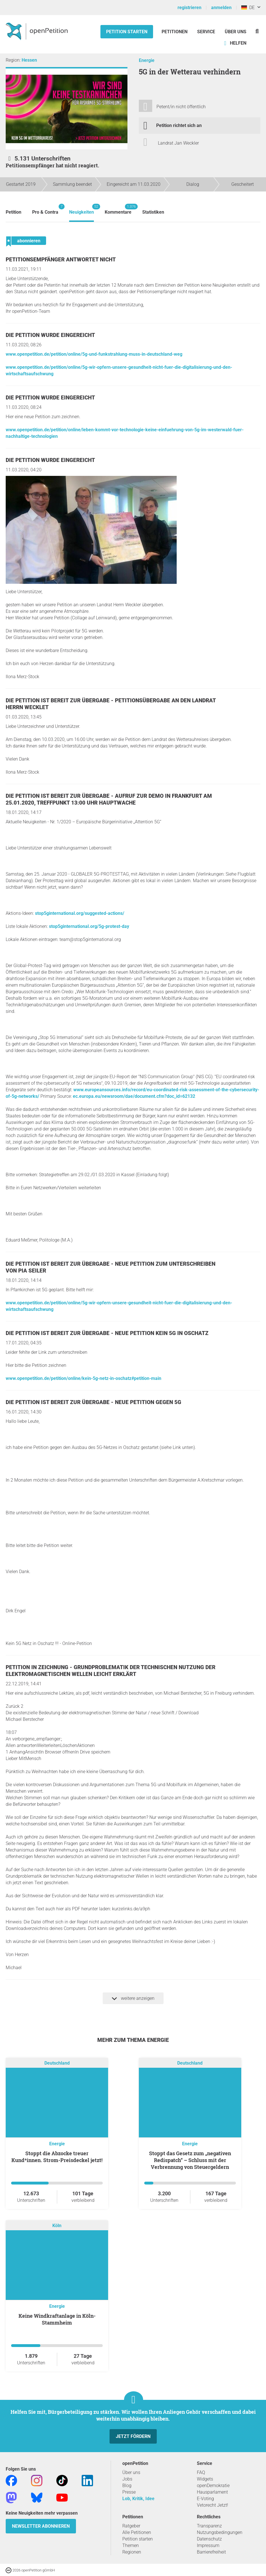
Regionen (131, 2552)
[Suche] (257, 31)
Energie (146, 60)
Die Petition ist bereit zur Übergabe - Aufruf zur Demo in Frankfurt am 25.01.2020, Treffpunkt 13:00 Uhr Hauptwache (109, 799)
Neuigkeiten (81, 209)
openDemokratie (213, 2485)
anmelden (221, 7)
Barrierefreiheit (211, 2552)
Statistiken (153, 212)
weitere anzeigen (133, 1998)
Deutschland (57, 2063)
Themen (130, 2545)
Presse (129, 2492)
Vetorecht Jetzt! (212, 2505)
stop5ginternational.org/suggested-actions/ (79, 913)
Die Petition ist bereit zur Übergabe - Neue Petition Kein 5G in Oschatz (107, 1333)
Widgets (205, 2479)
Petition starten (126, 31)
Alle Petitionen (136, 2532)
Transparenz (209, 2526)
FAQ (201, 2472)
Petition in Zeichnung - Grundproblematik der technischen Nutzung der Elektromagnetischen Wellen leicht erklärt (110, 1670)
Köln (56, 2225)
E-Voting (205, 2498)
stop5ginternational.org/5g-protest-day (89, 926)
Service (206, 31)
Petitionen (175, 31)
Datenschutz (209, 2539)
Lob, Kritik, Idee (138, 2498)
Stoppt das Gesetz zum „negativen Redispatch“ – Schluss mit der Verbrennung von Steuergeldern (190, 2160)
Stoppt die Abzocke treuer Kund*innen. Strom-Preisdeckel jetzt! (56, 2156)
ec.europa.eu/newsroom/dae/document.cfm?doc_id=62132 (134, 1096)
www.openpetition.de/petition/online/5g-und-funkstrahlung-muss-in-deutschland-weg (94, 354)
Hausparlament (212, 2492)
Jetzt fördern (133, 2436)
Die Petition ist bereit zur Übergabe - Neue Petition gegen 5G (93, 1402)
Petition (13, 212)
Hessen (29, 60)
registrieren (189, 7)
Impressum (208, 2545)
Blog (126, 2485)
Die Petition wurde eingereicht (50, 335)
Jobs (127, 2479)
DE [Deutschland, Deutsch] (248, 7)
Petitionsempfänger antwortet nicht (61, 259)
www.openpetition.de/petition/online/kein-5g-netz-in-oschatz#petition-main (83, 1378)
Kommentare (118, 209)
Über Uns (235, 31)
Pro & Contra (45, 209)
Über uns (131, 2472)
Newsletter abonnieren (41, 2526)
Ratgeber (131, 2526)
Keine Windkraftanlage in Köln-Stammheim (57, 2319)
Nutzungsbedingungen (219, 2532)
